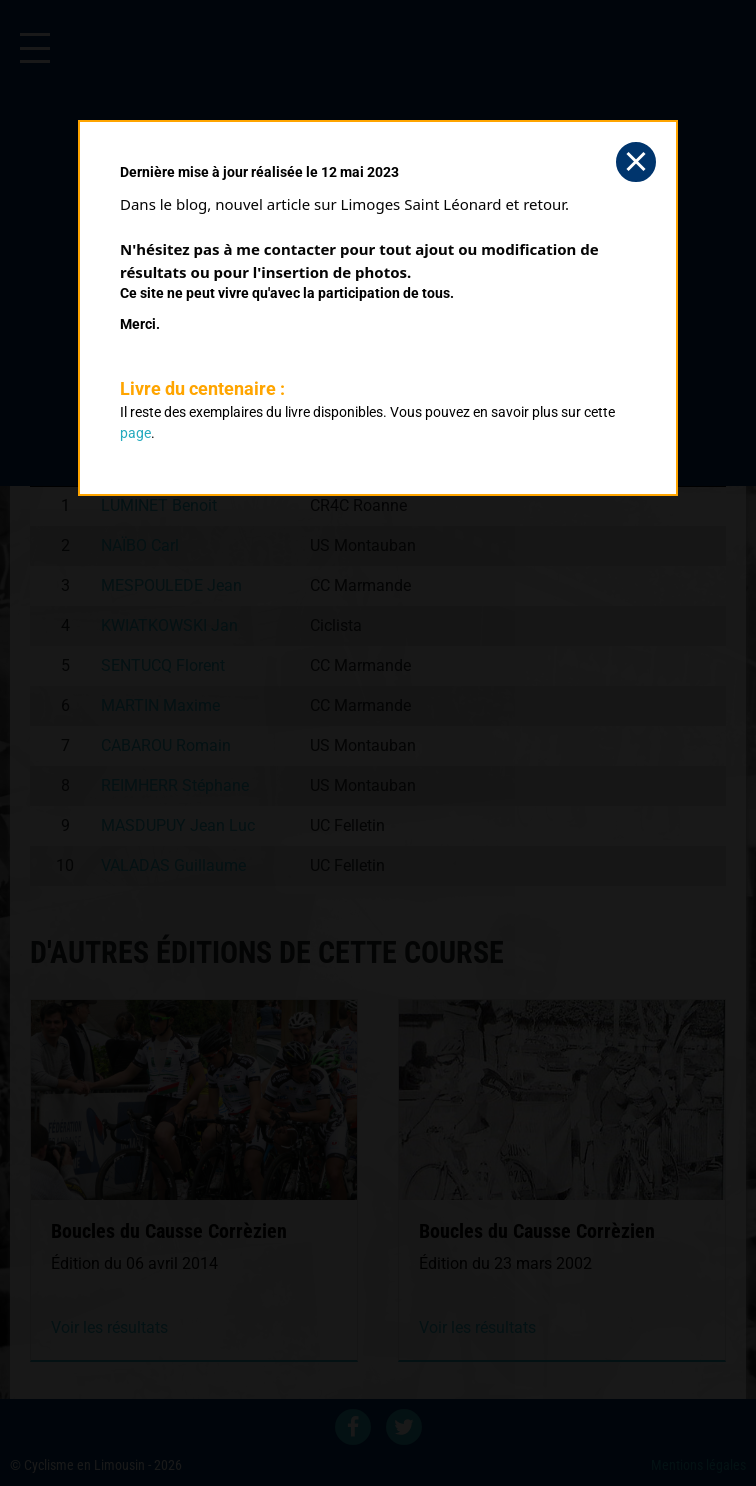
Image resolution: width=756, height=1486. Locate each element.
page (135, 433)
